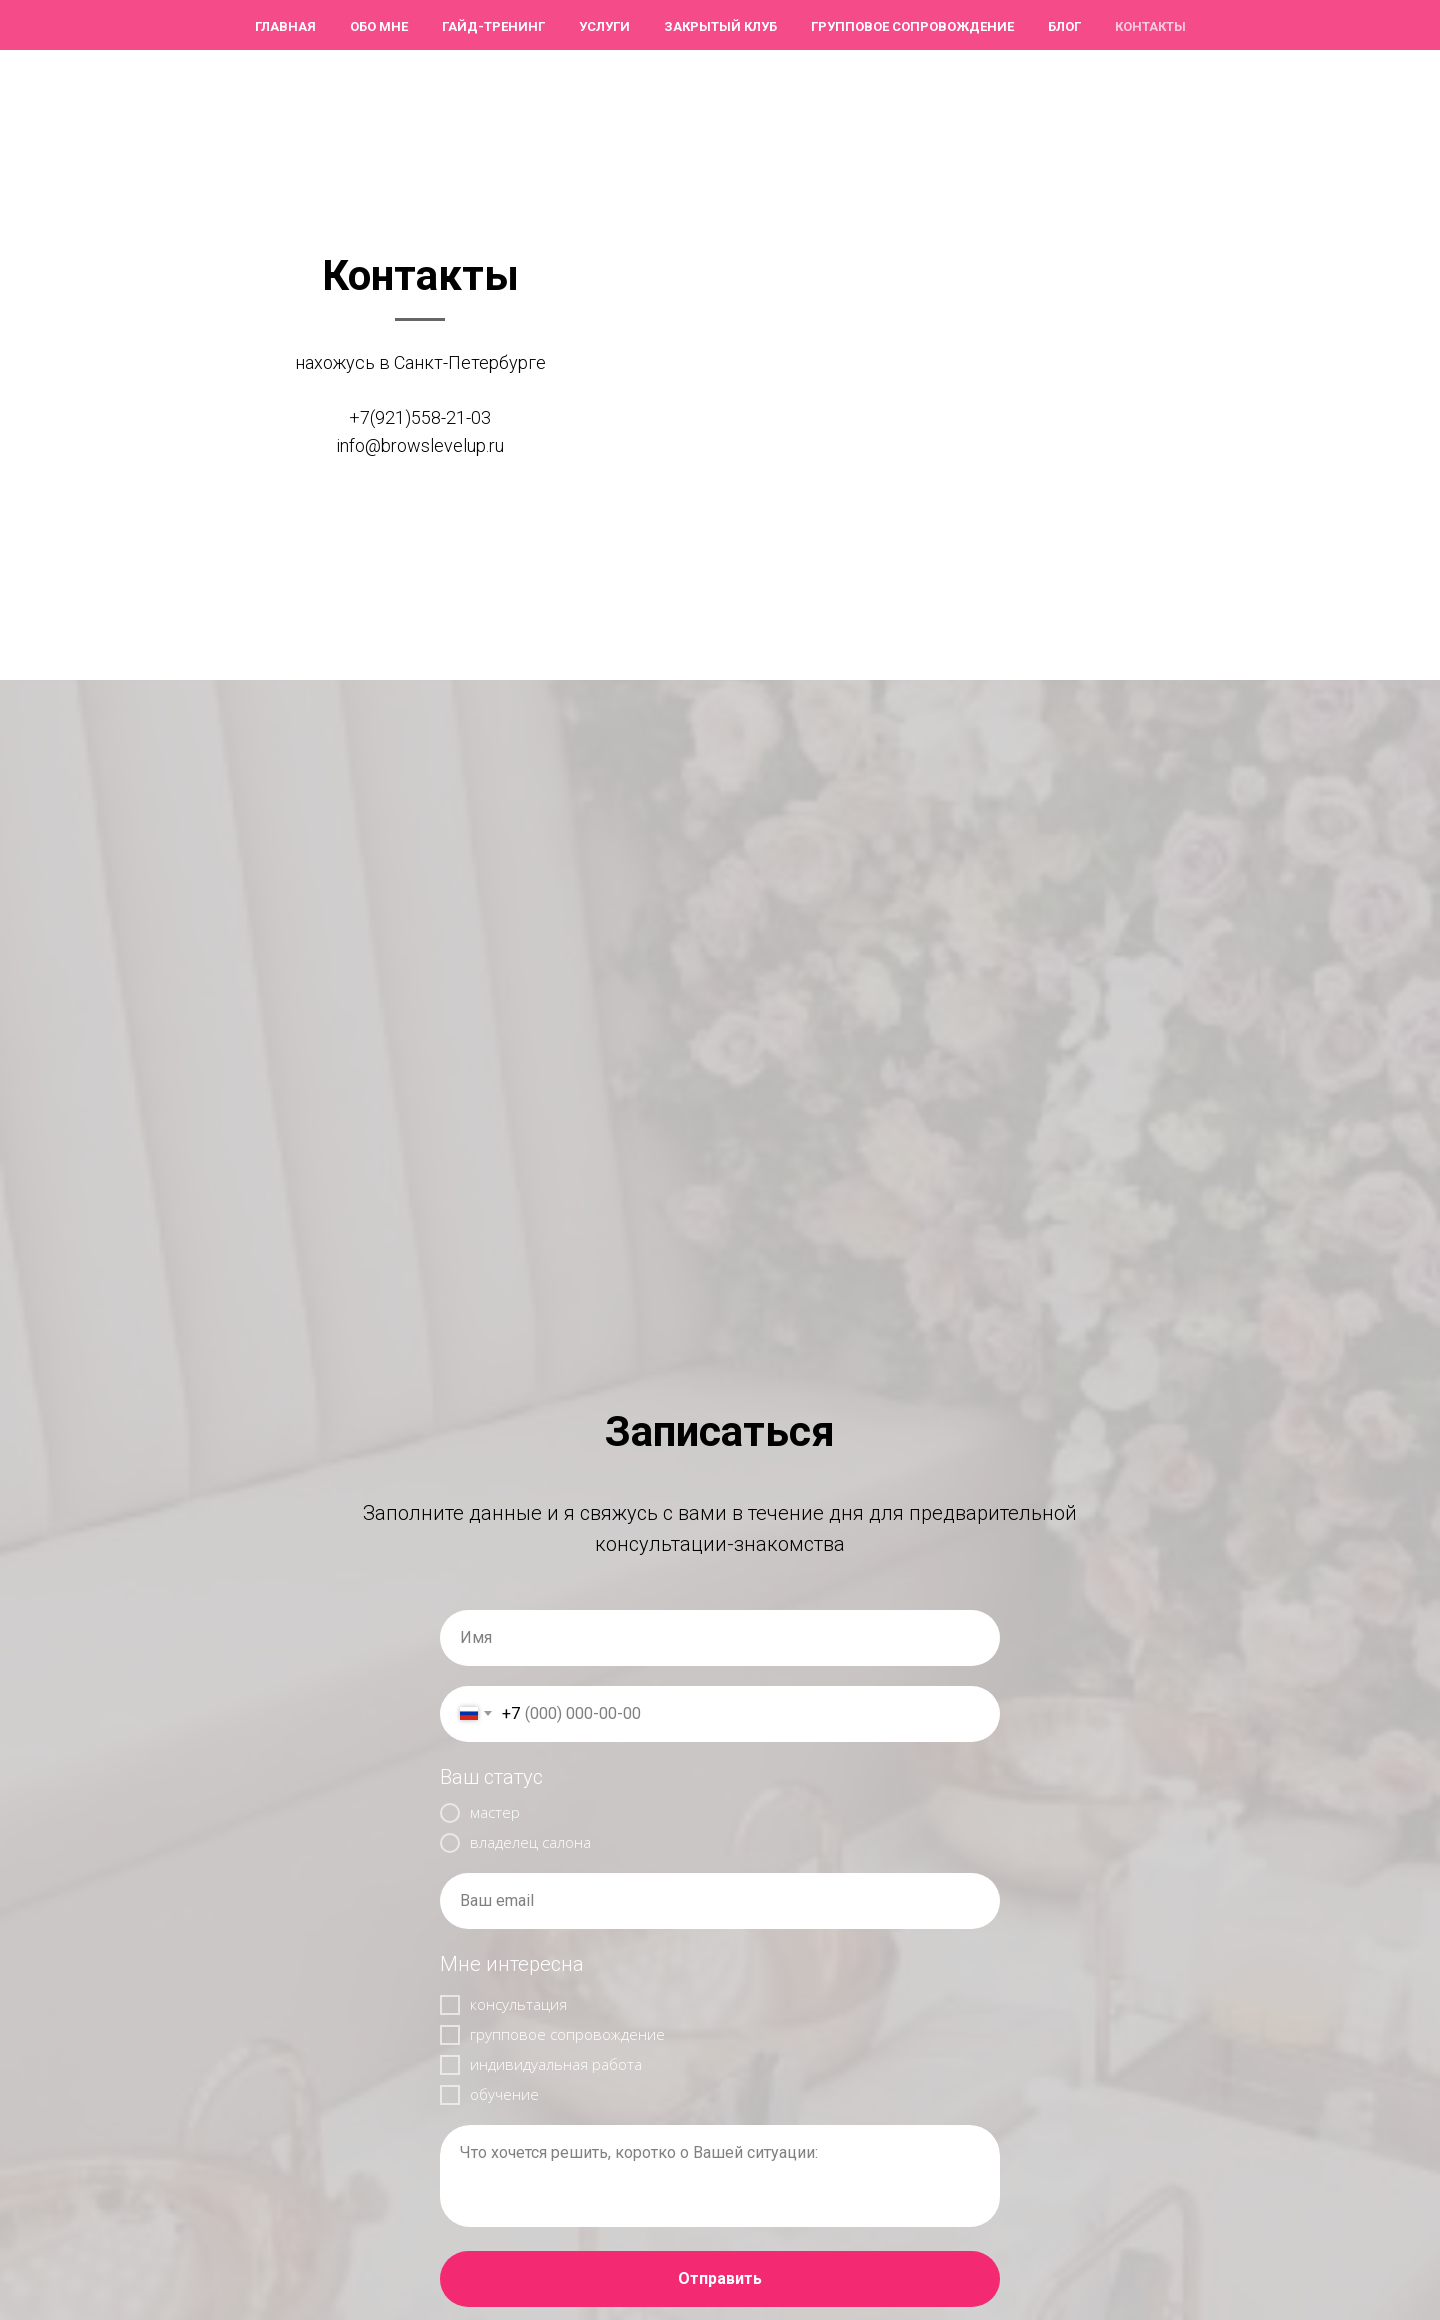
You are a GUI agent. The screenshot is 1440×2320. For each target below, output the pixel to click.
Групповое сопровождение (912, 26)
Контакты (1150, 26)
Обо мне (379, 26)
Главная (285, 26)
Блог (1064, 26)
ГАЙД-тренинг (493, 26)
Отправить (720, 2278)
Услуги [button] (604, 26)
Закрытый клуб (720, 26)
